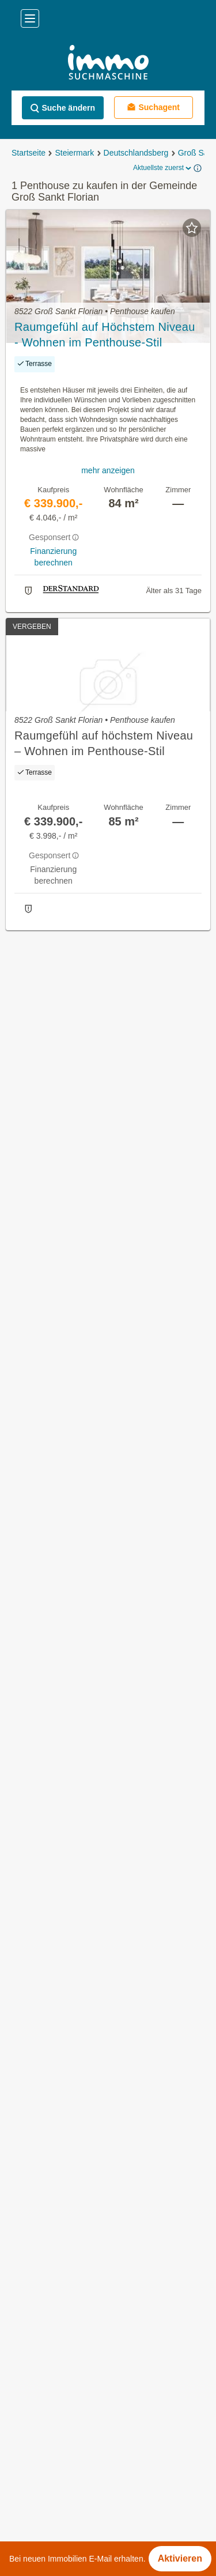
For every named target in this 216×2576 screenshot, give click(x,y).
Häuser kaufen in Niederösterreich (79, 1754)
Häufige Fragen (37, 2411)
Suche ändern (62, 108)
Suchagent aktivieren (108, 951)
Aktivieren (180, 2558)
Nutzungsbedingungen (49, 2446)
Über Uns (26, 2376)
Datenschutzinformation (51, 2516)
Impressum (28, 2481)
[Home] (108, 63)
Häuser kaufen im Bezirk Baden (73, 1897)
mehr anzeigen (108, 470)
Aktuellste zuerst (163, 168)
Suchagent (153, 107)
